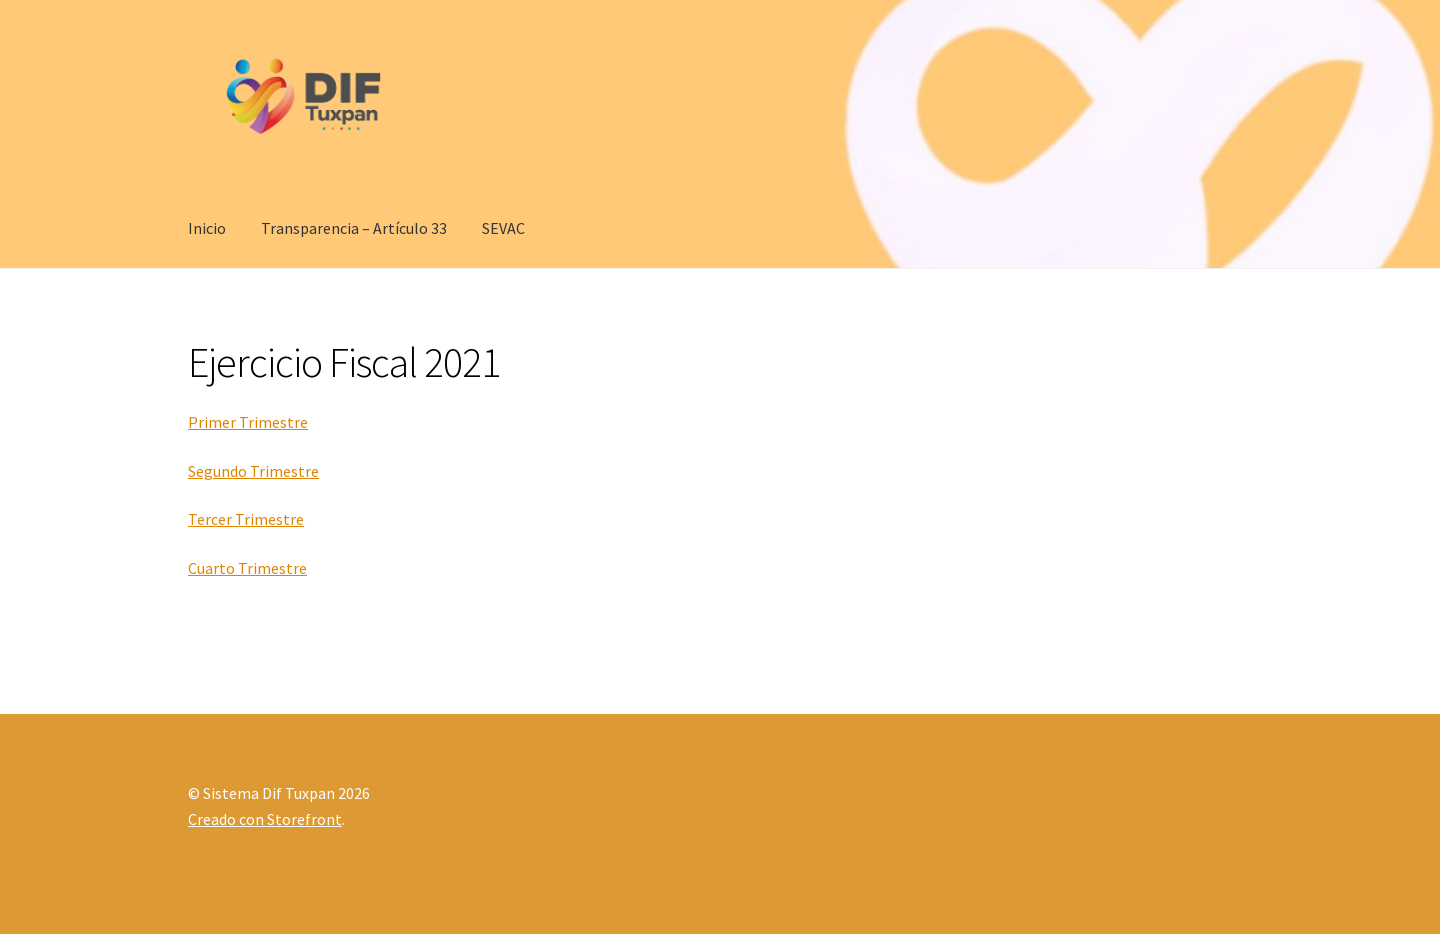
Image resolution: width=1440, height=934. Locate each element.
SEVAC (503, 228)
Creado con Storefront (265, 819)
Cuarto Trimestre (247, 568)
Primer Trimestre (248, 422)
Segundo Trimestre (253, 471)
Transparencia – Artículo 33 (354, 228)
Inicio (207, 228)
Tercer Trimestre (246, 519)
